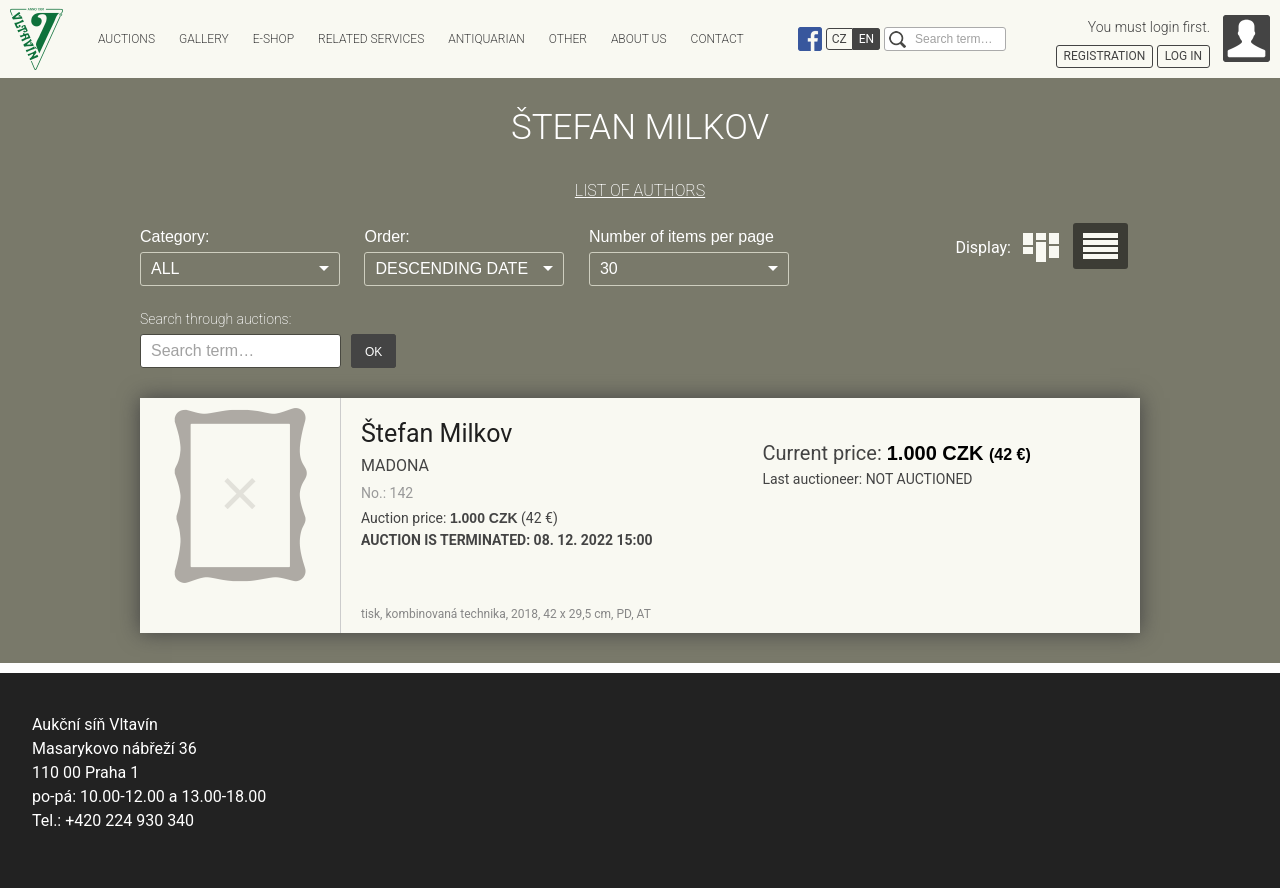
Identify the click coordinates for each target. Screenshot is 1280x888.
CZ (839, 39)
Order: (386, 236)
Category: (174, 236)
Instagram (782, 39)
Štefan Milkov (436, 433)
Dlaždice (1041, 247)
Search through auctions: (215, 319)
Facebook (810, 39)
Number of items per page (681, 236)
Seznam (1100, 246)
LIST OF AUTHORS (640, 190)
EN (866, 39)
